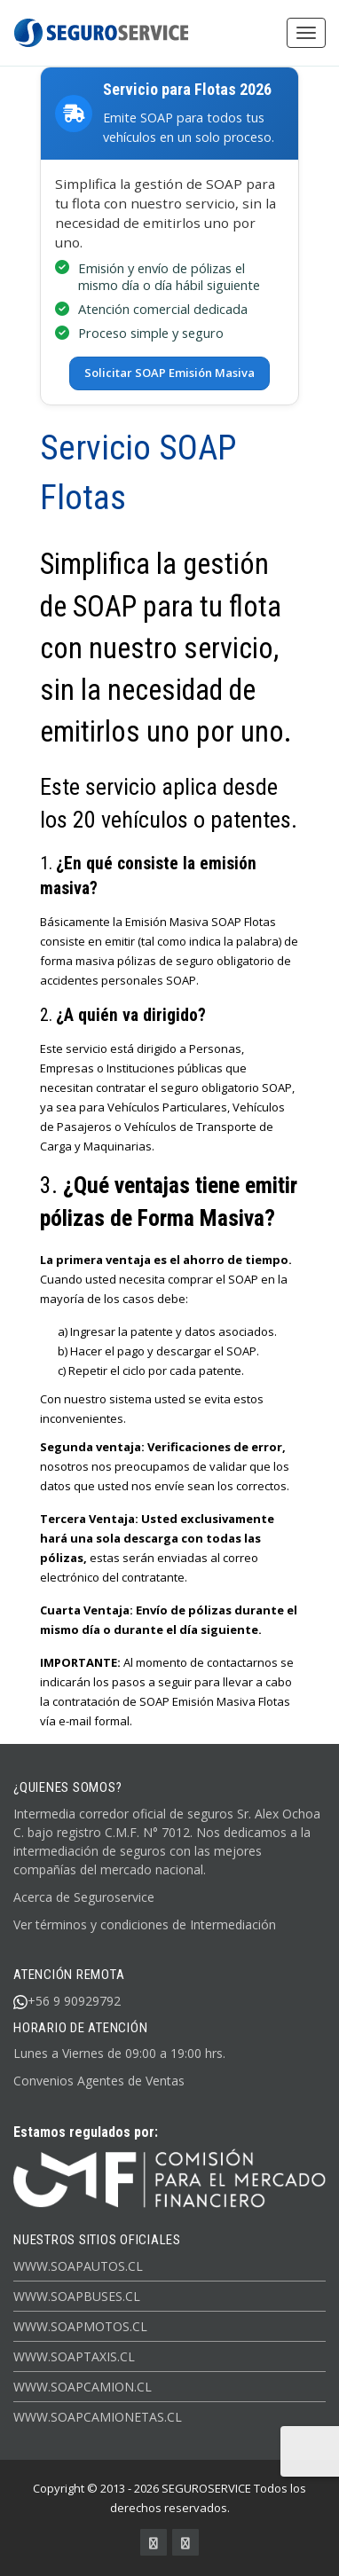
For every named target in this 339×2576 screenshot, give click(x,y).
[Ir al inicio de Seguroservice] (169, 2178)
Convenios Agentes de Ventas (99, 2080)
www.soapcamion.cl (82, 2385)
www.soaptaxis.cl (74, 2355)
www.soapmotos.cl (80, 2325)
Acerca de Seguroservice (83, 1896)
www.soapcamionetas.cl (97, 2415)
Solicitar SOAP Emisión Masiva (169, 373)
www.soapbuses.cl (76, 2295)
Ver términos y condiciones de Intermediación (144, 1923)
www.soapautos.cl (78, 2265)
